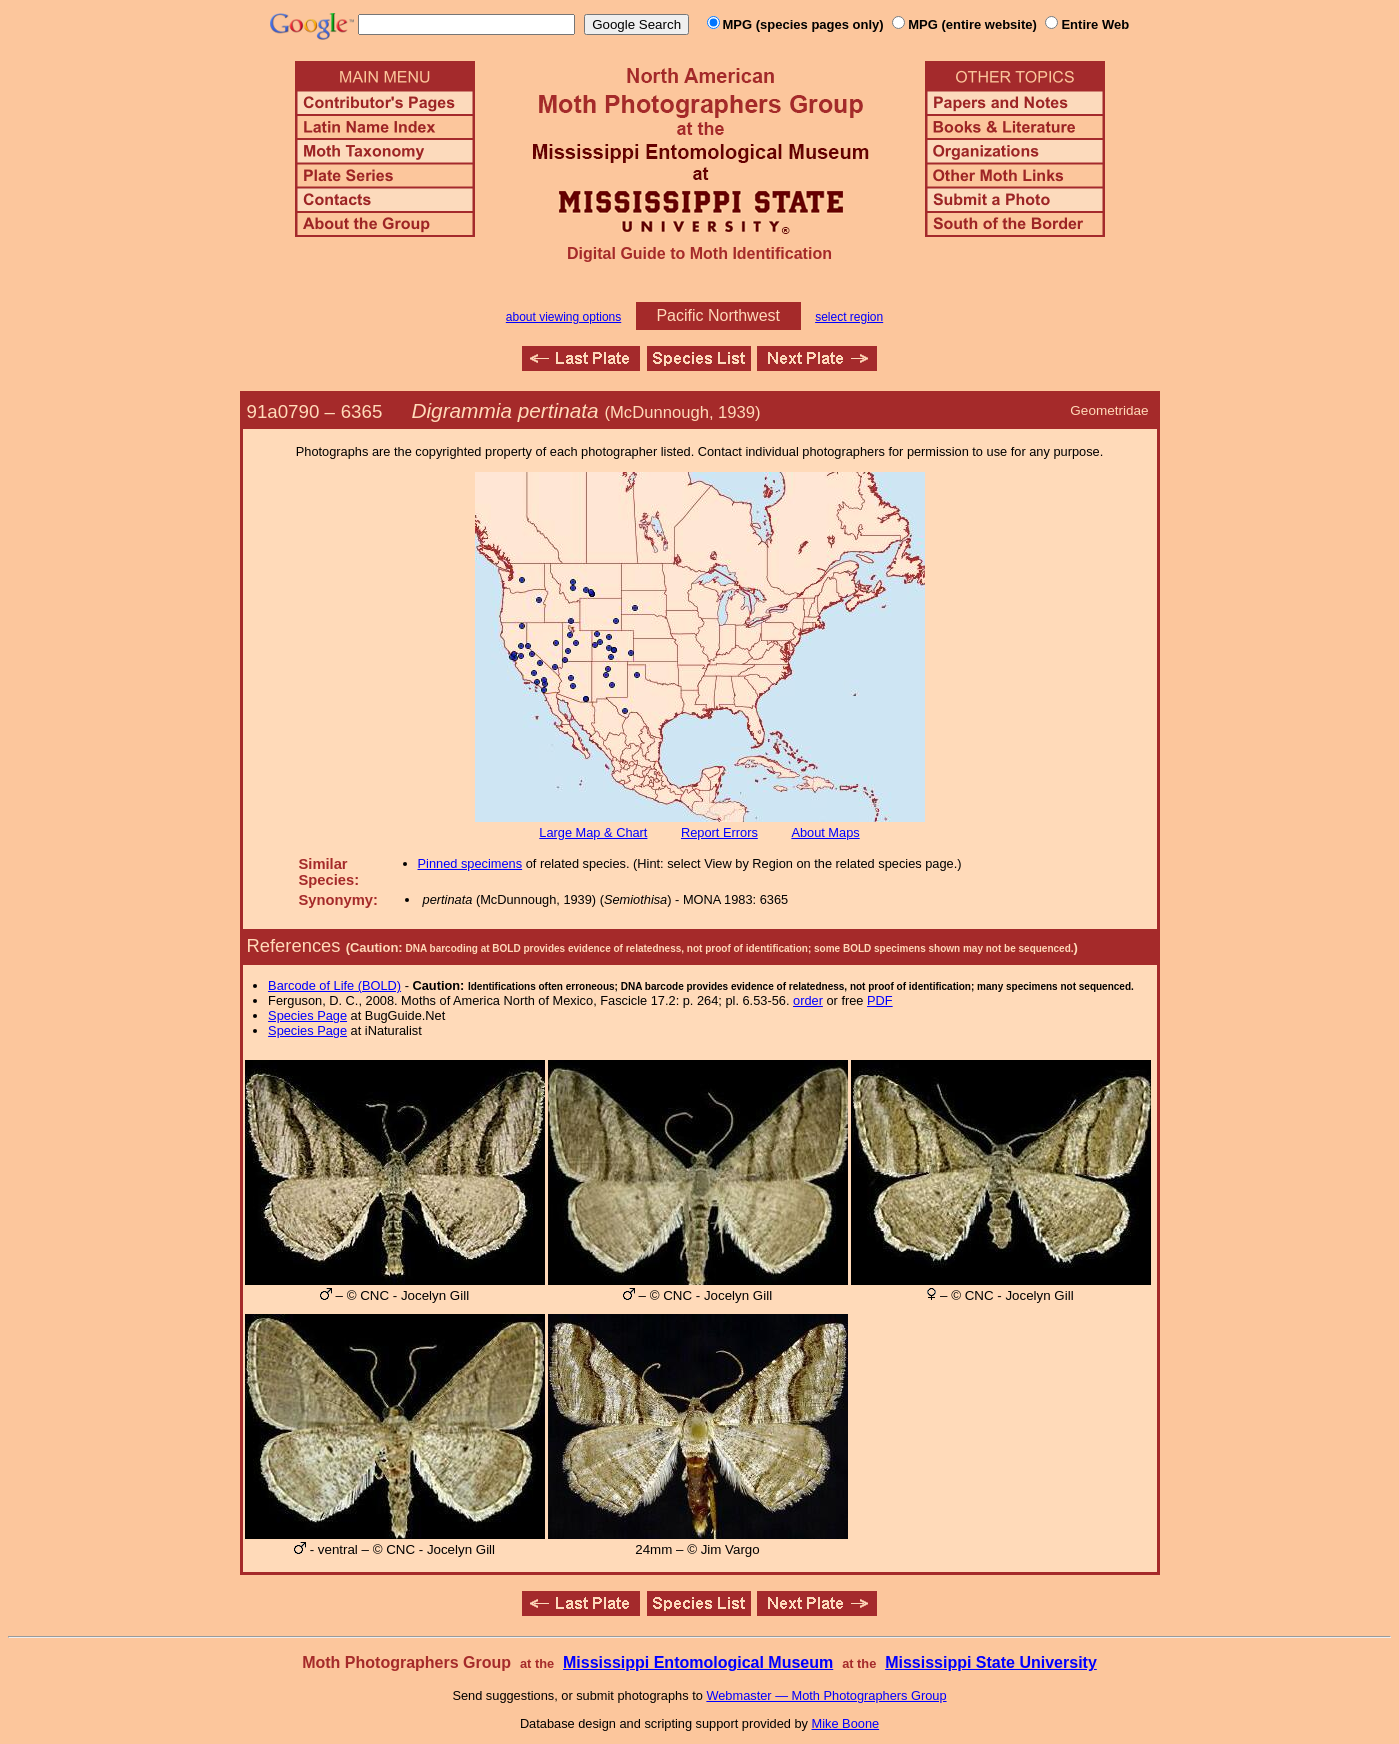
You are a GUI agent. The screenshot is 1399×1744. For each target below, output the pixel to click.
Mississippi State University (991, 1662)
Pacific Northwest (718, 315)
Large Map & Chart (593, 832)
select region (849, 317)
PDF (880, 1000)
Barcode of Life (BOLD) (334, 985)
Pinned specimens (470, 863)
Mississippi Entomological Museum (698, 1662)
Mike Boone (846, 1723)
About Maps (825, 832)
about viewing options (563, 317)
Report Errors (719, 832)
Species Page (307, 1015)
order (808, 1000)
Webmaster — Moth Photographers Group (826, 1695)
